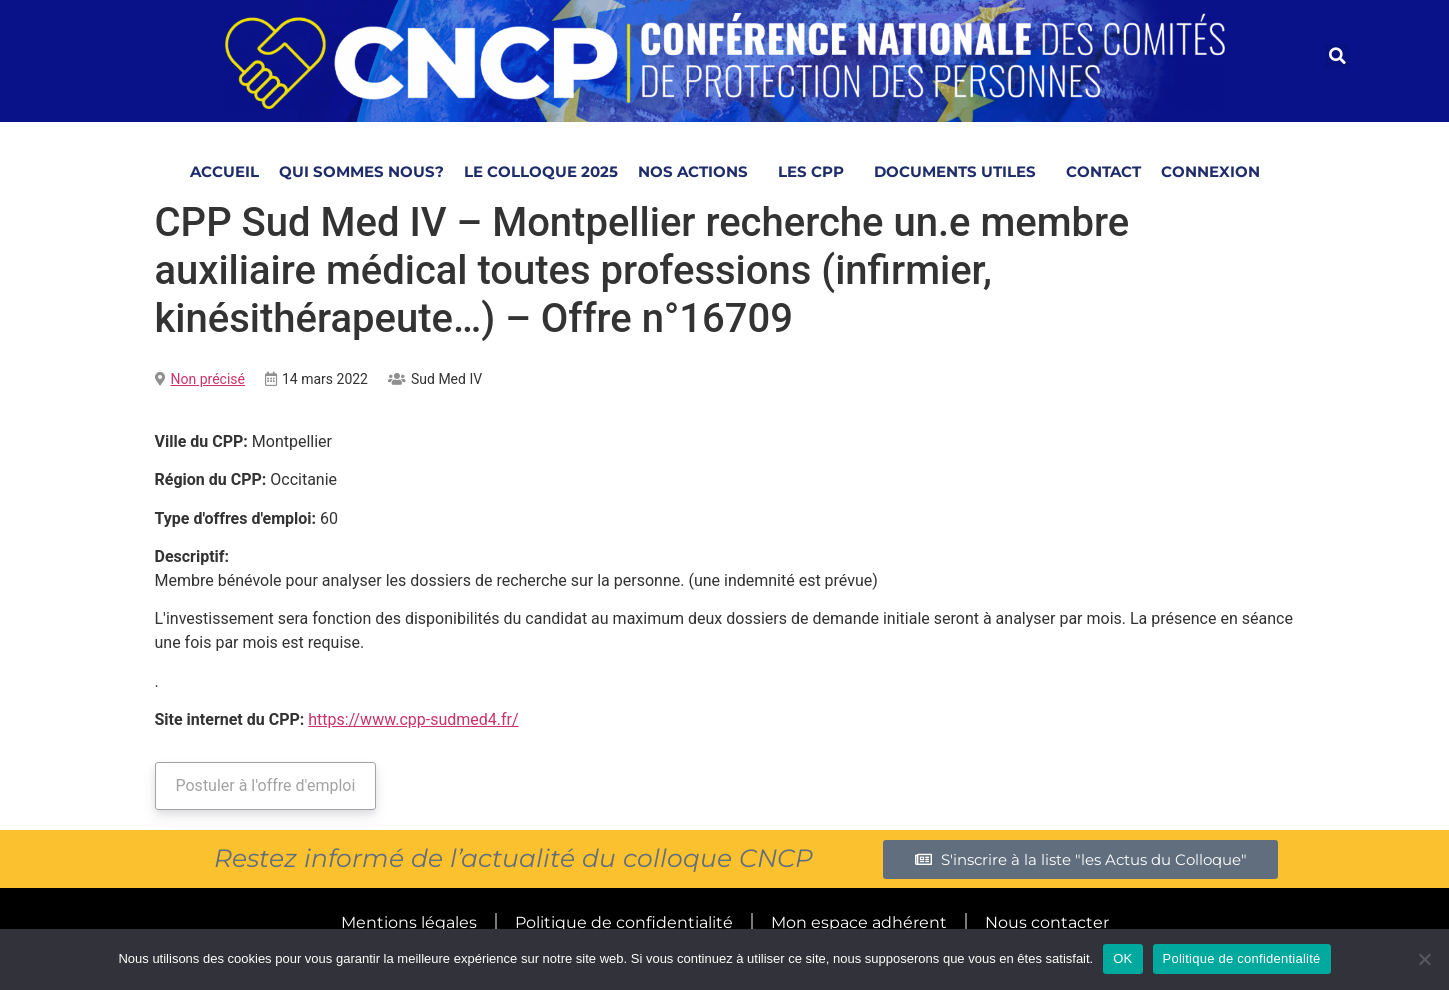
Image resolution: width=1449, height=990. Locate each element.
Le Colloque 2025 (541, 171)
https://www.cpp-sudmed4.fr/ (413, 719)
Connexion (1210, 171)
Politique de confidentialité (624, 922)
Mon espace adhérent (859, 922)
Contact (1103, 171)
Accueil (224, 171)
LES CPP (816, 172)
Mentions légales (409, 922)
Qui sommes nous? (361, 171)
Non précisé (208, 379)
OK (1122, 958)
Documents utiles (960, 172)
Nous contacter (1047, 922)
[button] (1337, 56)
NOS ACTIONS (698, 172)
